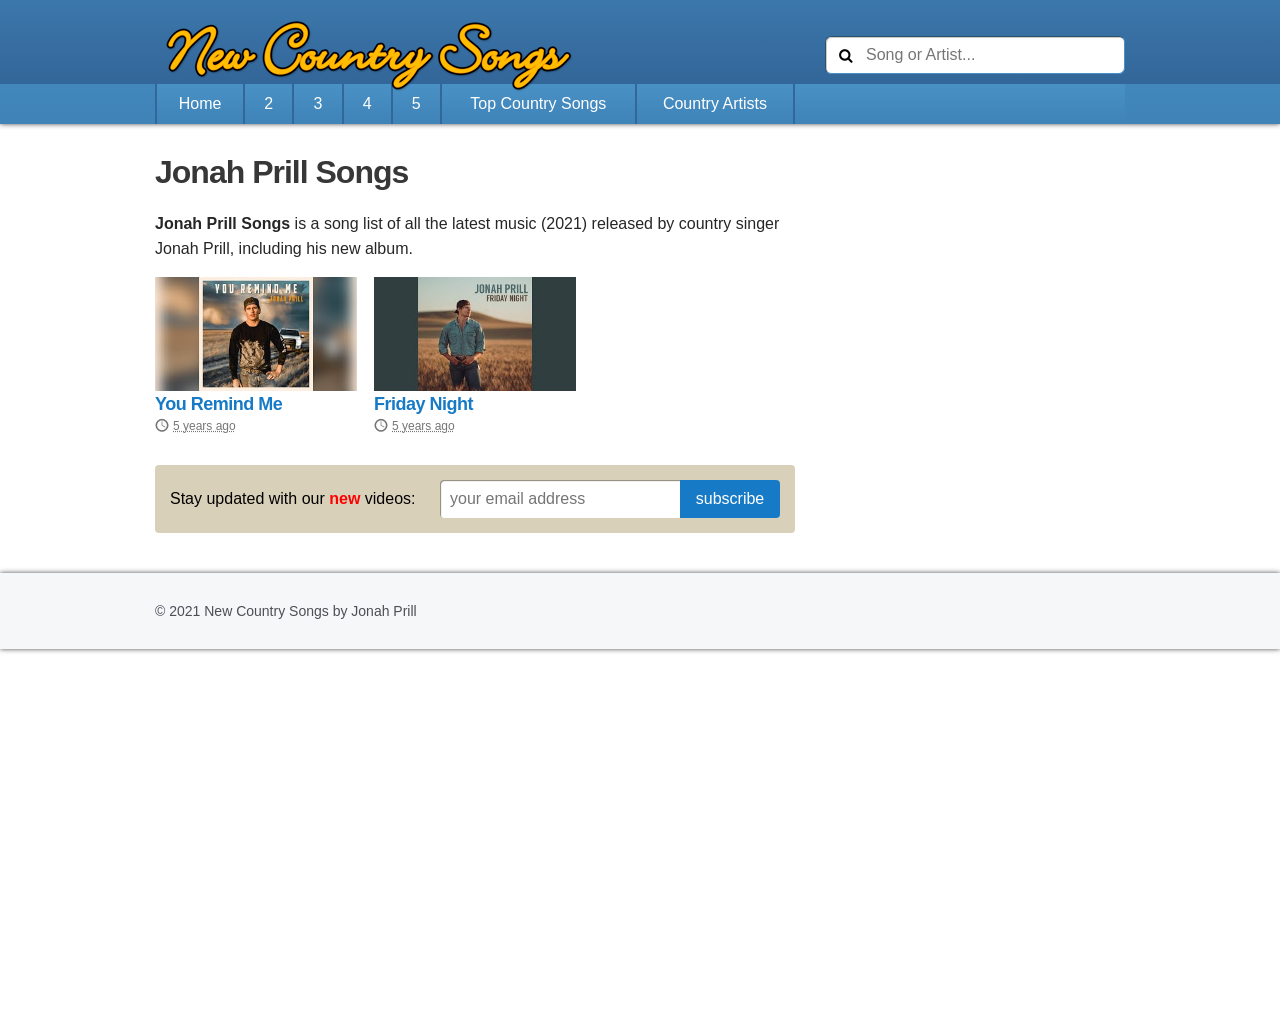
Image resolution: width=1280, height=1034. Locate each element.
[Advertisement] (975, 279)
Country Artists (715, 103)
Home (200, 103)
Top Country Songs (538, 103)
